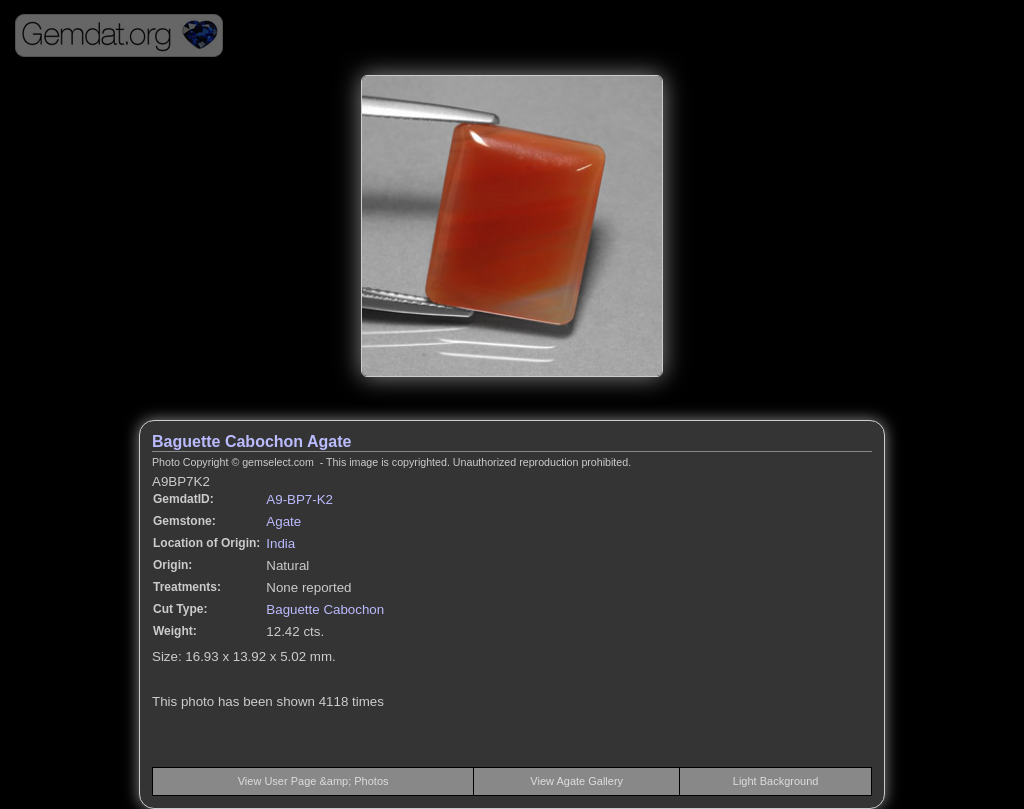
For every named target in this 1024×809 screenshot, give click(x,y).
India (280, 543)
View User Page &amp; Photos (313, 781)
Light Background (776, 781)
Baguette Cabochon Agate (251, 441)
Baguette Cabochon (325, 609)
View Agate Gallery (576, 781)
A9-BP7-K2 (299, 499)
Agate (283, 521)
